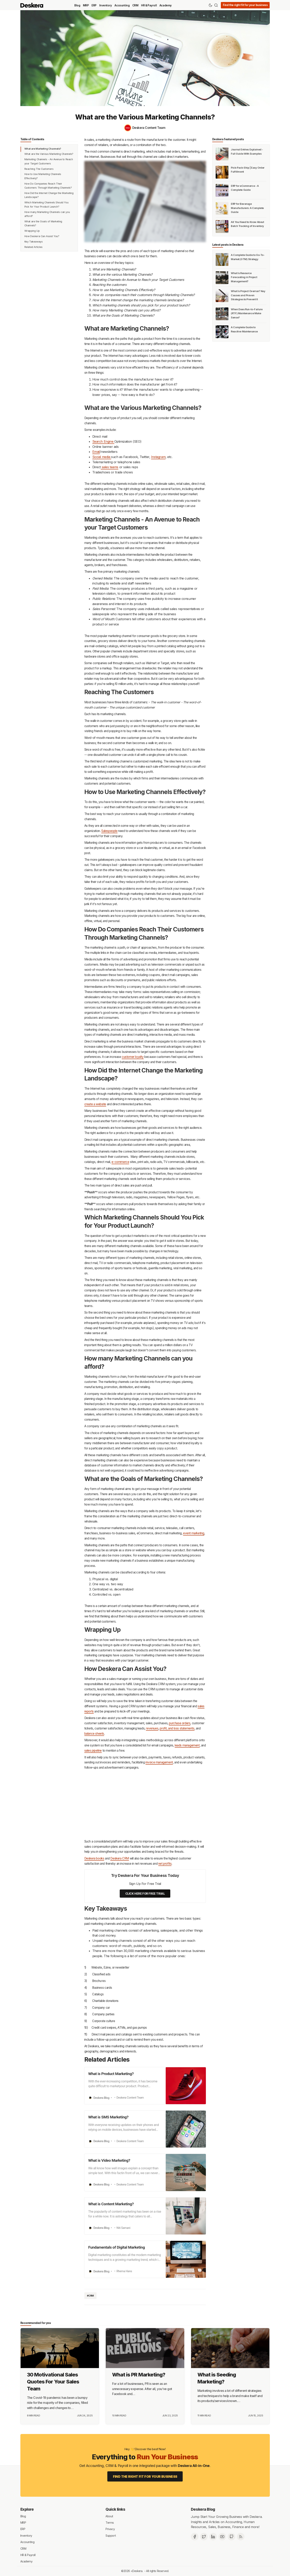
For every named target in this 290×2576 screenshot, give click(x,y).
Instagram (158, 457)
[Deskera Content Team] (145, 128)
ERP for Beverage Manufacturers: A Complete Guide (247, 208)
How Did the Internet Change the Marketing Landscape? (49, 195)
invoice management (159, 1762)
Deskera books (94, 1858)
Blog (77, 5)
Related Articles (33, 246)
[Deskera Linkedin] (213, 2536)
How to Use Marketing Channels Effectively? (42, 176)
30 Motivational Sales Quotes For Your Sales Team (53, 2381)
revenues (152, 1728)
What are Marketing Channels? (42, 148)
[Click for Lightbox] (145, 201)
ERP (94, 5)
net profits (165, 1863)
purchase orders (179, 1723)
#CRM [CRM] (90, 2295)
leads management (187, 1745)
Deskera (137, 2571)
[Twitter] (204, 2536)
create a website (95, 1104)
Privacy (110, 2529)
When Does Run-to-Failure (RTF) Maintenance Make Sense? (246, 313)
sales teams (109, 467)
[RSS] (240, 2536)
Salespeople (109, 831)
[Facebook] (194, 2536)
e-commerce (120, 1162)
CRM (135, 5)
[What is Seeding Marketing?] (230, 2348)
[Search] (216, 5)
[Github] (231, 2536)
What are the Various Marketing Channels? (48, 153)
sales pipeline (93, 1750)
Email (96, 452)
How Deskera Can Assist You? (41, 236)
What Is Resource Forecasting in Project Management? (244, 277)
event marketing (193, 1533)
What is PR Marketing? (138, 2374)
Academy (165, 5)
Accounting (122, 5)
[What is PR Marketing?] (145, 2348)
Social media (101, 457)
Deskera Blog (203, 2509)
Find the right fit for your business (245, 5)
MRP (86, 5)
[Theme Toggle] (210, 5)
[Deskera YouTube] (222, 2536)
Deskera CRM (119, 1858)
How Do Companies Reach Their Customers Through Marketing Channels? (48, 185)
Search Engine (103, 441)
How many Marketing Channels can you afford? (47, 214)
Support (111, 2535)
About (109, 2516)
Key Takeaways (33, 241)
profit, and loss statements (177, 1728)
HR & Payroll (149, 5)
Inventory (105, 5)
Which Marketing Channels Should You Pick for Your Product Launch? (46, 204)
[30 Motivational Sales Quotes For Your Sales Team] (60, 2348)
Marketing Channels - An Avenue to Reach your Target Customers (48, 161)
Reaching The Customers (39, 168)
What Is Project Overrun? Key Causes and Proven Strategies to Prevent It (248, 295)
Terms (110, 2522)
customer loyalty (133, 1057)
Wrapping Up (32, 230)
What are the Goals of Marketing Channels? (43, 223)
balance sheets (94, 1733)
